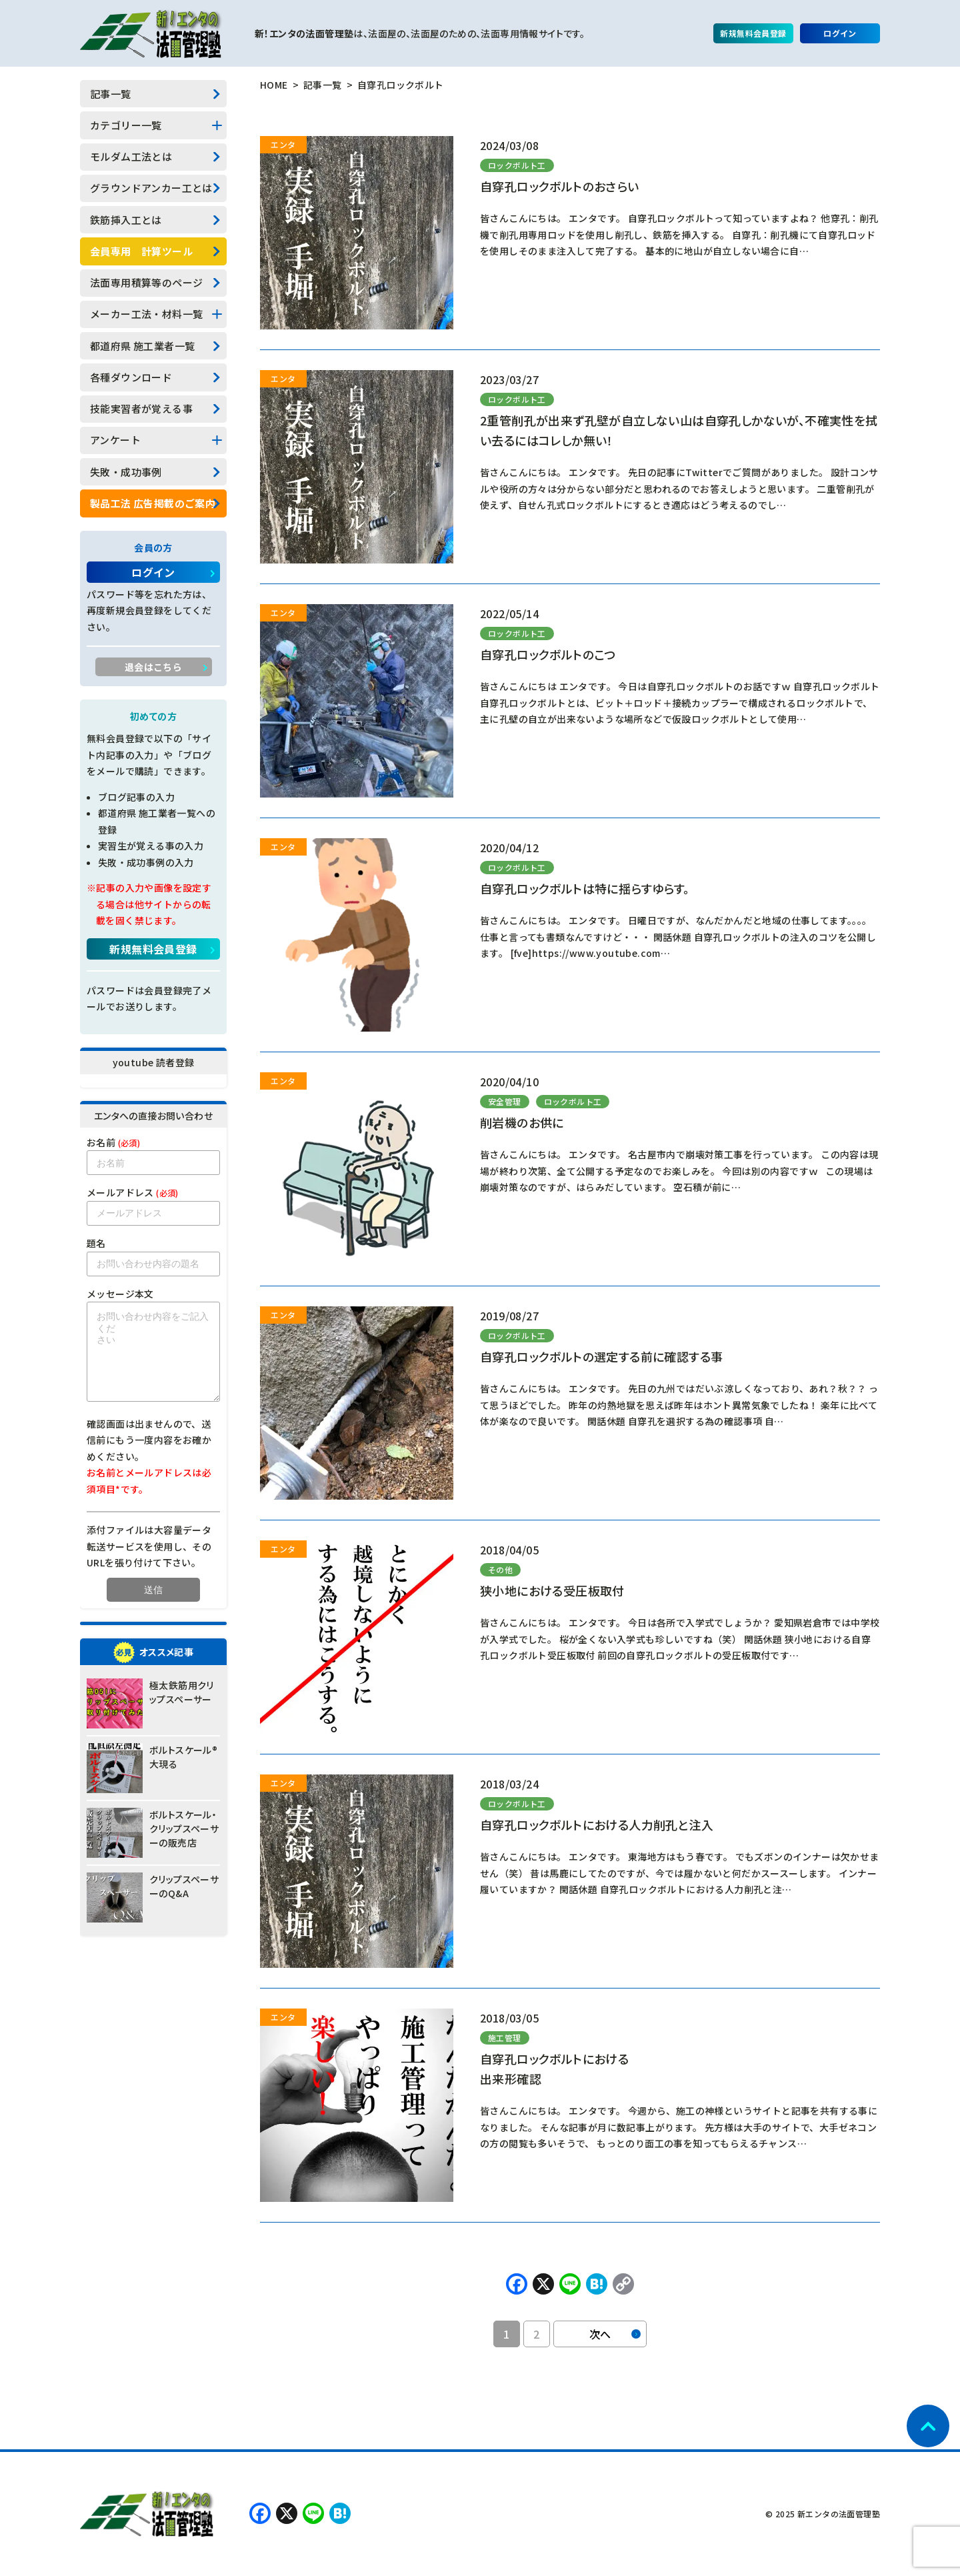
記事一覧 (110, 94)
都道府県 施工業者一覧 (142, 346)
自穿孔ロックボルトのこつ (548, 654)
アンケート (115, 440)
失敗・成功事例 (126, 472)
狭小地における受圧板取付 (552, 1590)
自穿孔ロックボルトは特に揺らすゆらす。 (585, 888)
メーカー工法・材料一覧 (146, 314)
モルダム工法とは (131, 156)
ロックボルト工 (517, 165)
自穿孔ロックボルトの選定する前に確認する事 (601, 1356)
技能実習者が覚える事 (141, 408)
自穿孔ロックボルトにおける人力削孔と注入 (596, 1824)
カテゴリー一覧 (126, 125)
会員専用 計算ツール (141, 251)
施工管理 (504, 2037)
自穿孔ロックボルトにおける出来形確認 (554, 2068)
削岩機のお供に (522, 1122)
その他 (500, 1569)
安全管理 (504, 1101)
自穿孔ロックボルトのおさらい (559, 186)
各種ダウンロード (131, 377)
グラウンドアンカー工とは (151, 188)
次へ (615, 2334)
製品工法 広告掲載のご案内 (152, 503)
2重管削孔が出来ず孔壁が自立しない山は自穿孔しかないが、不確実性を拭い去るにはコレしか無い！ (679, 430)
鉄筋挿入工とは (126, 220)
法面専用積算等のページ (146, 282)
